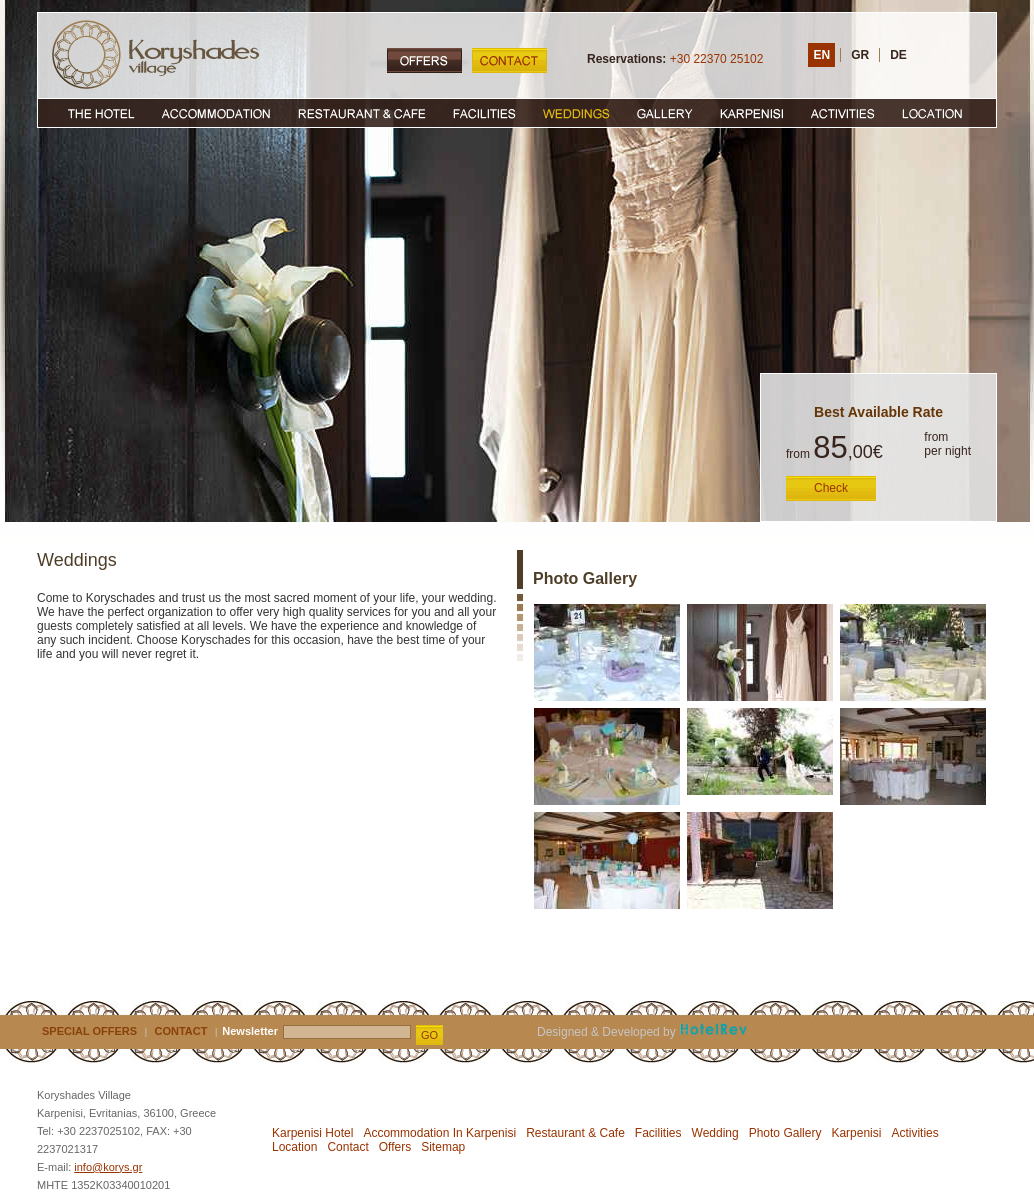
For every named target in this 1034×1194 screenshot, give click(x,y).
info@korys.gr (108, 1167)
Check (831, 488)
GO (429, 1035)
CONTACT (181, 1031)
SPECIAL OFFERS (89, 1031)
